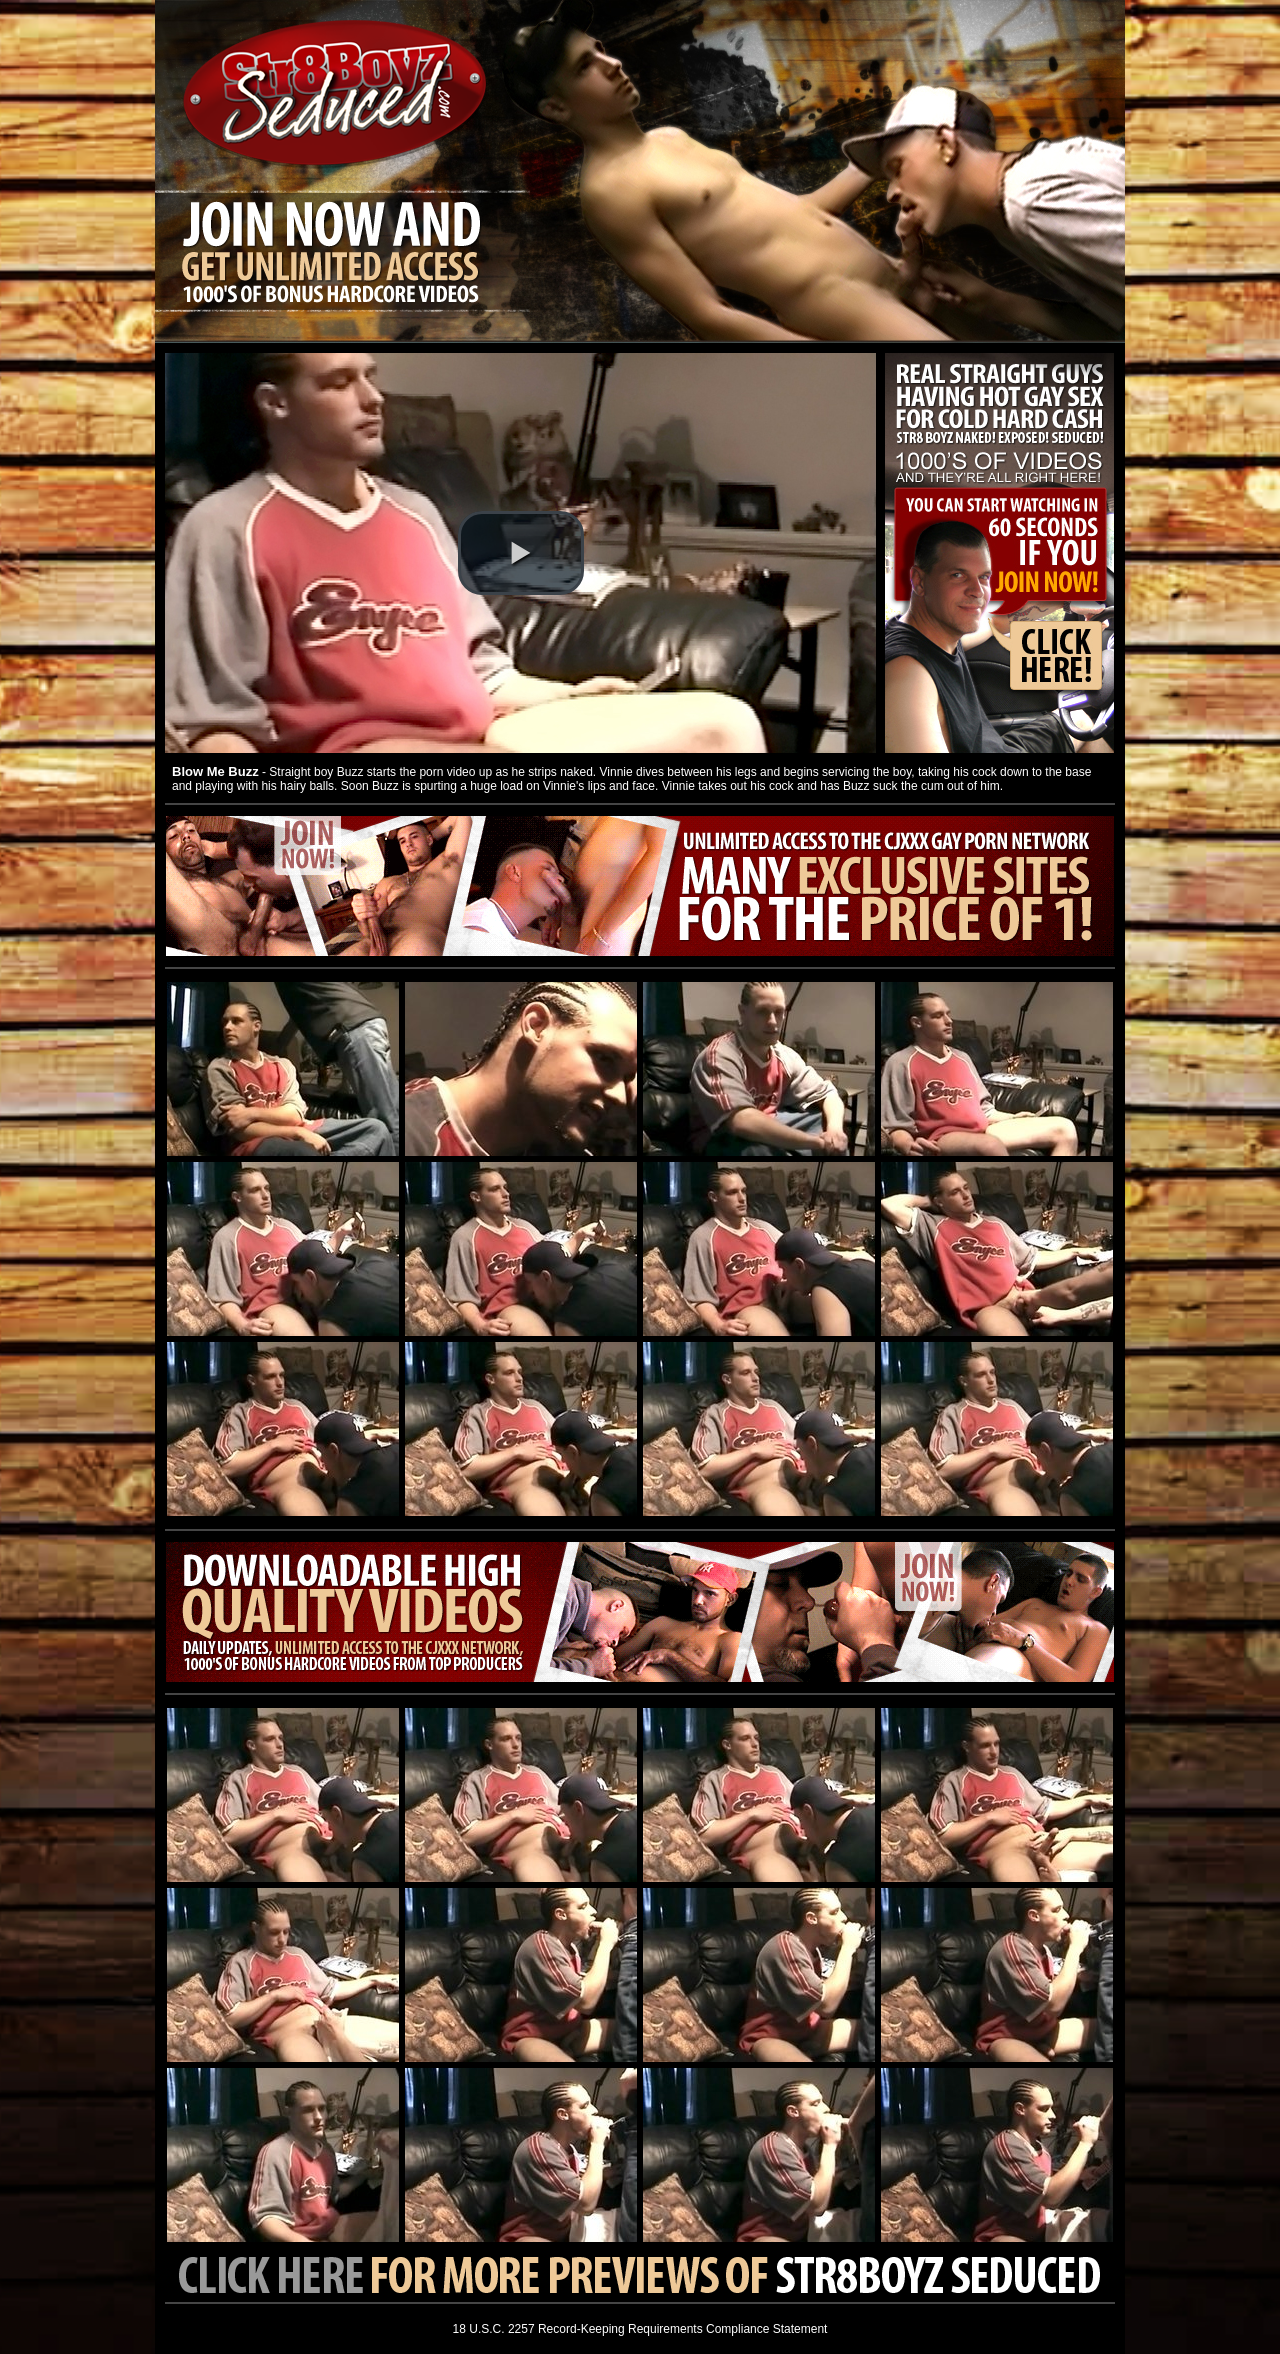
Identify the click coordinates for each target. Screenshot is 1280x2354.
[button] (521, 553)
